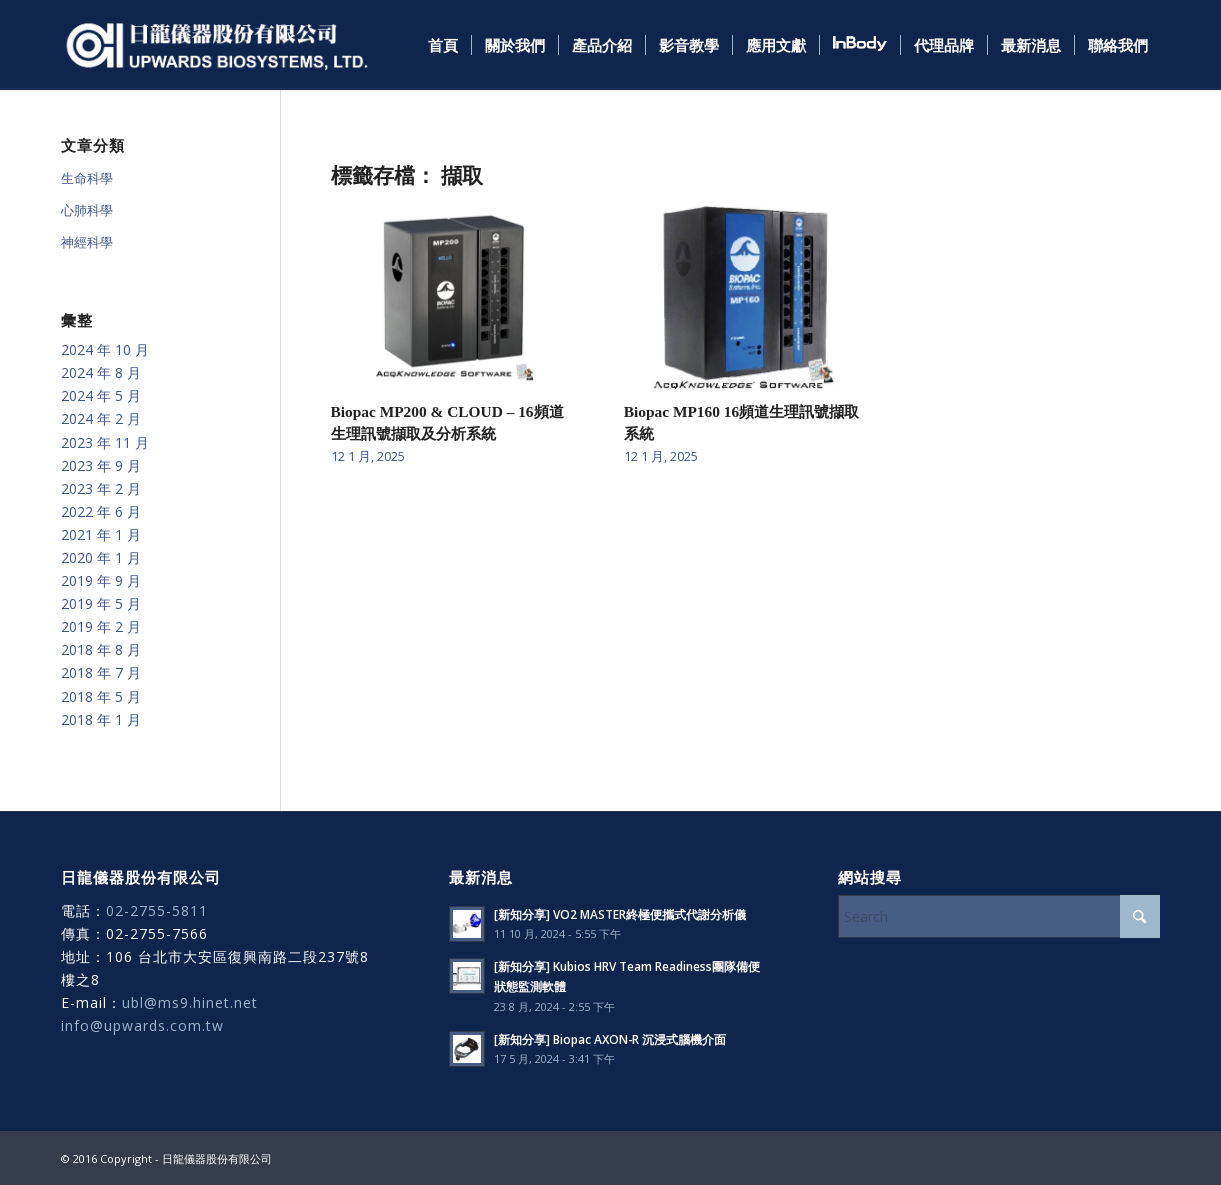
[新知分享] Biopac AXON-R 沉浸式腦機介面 (610, 1039)
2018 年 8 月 (101, 649)
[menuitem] (443, 45)
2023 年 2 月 (101, 488)
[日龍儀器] (217, 45)
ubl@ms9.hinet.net (190, 1002)
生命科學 (87, 178)
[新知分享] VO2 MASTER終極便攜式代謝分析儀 (620, 914)
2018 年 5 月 (101, 696)
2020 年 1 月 (101, 557)
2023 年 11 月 (105, 442)
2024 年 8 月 (101, 372)
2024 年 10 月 (105, 349)
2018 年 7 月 (101, 672)
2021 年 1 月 (101, 534)
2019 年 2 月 (101, 626)
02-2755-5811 (157, 910)
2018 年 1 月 (101, 719)
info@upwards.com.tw (142, 1025)
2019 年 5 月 (101, 603)
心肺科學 (87, 210)
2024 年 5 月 (101, 395)
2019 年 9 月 (101, 580)
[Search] (999, 916)
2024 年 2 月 (101, 418)
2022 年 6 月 (101, 511)
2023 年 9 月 (101, 465)
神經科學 (87, 242)
